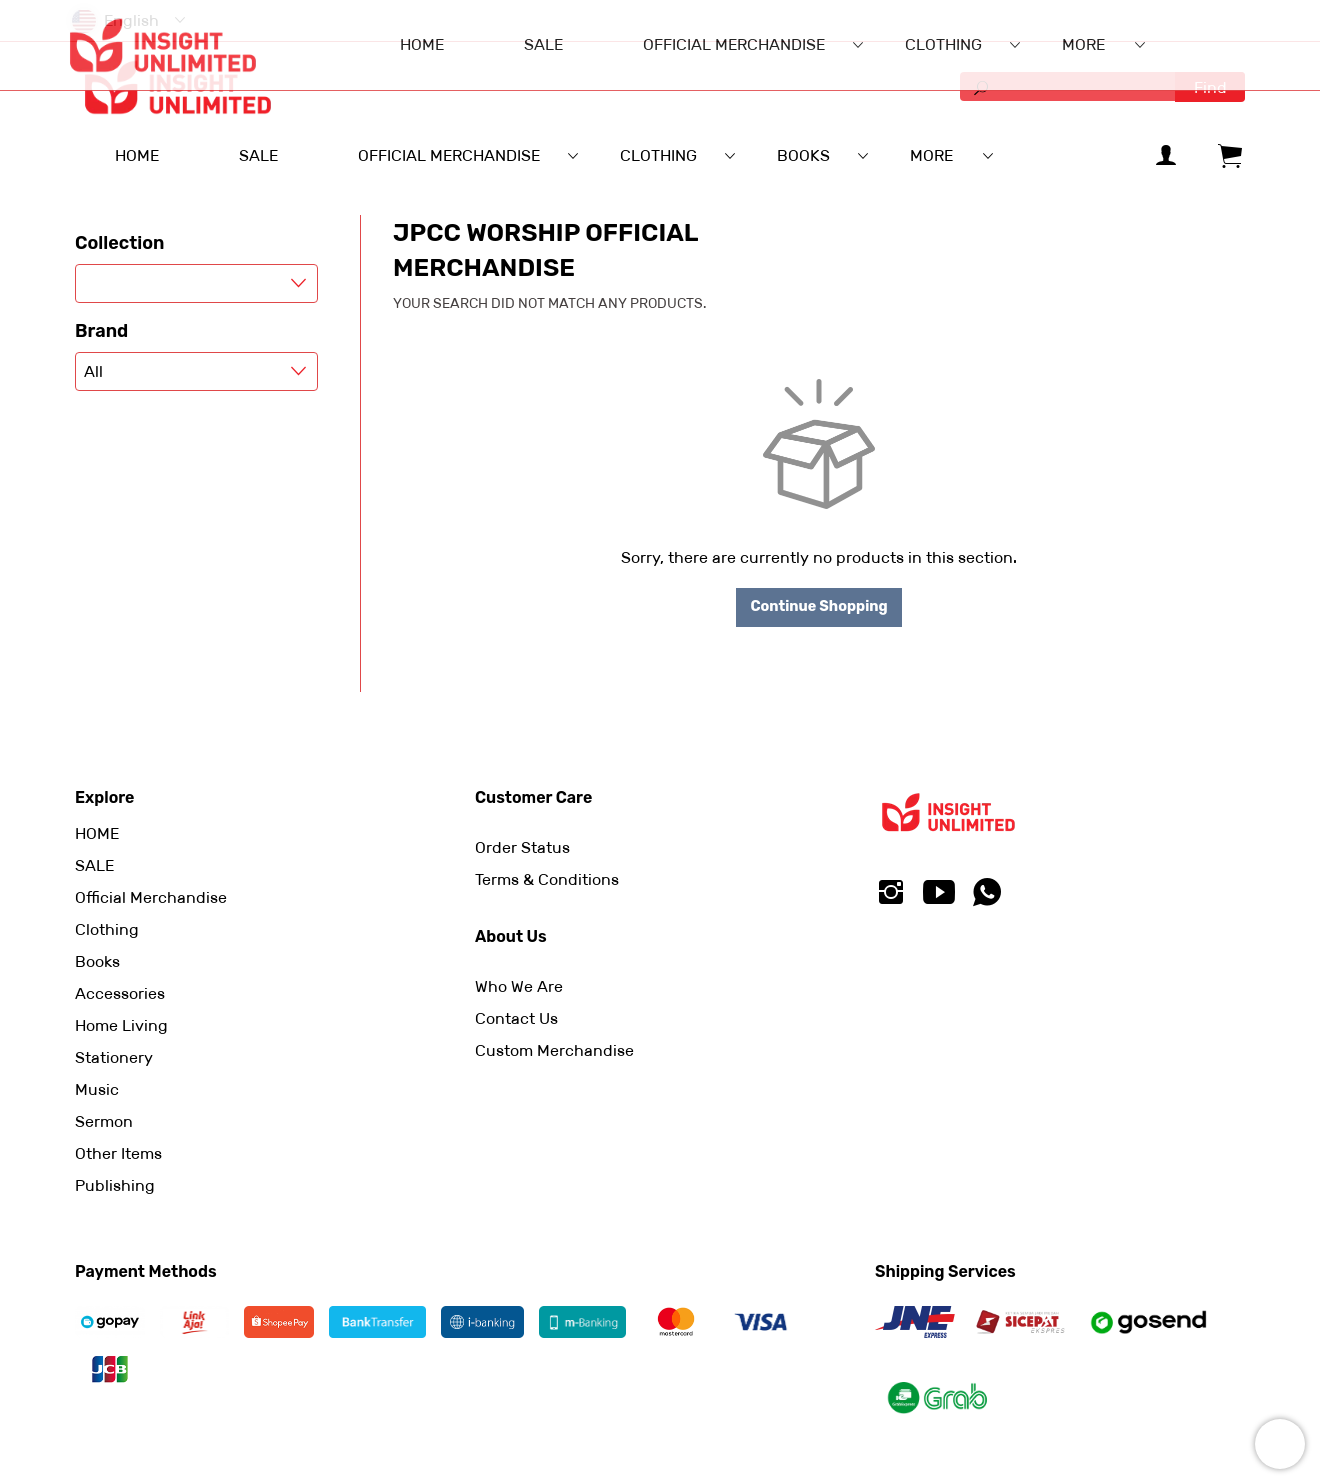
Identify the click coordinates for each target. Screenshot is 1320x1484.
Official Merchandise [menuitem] (449, 155)
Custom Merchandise (554, 1050)
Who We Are (519, 986)
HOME (97, 833)
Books (97, 961)
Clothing (107, 929)
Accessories (120, 993)
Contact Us (516, 1018)
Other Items (118, 1153)
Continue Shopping (818, 606)
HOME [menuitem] (137, 155)
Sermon (104, 1121)
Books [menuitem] (803, 155)
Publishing (115, 1185)
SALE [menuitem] (258, 155)
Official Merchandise (151, 897)
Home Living (121, 1025)
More (931, 155)
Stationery (114, 1057)
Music (97, 1089)
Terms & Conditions (547, 879)
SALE (94, 865)
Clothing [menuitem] (658, 155)
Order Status (522, 847)
